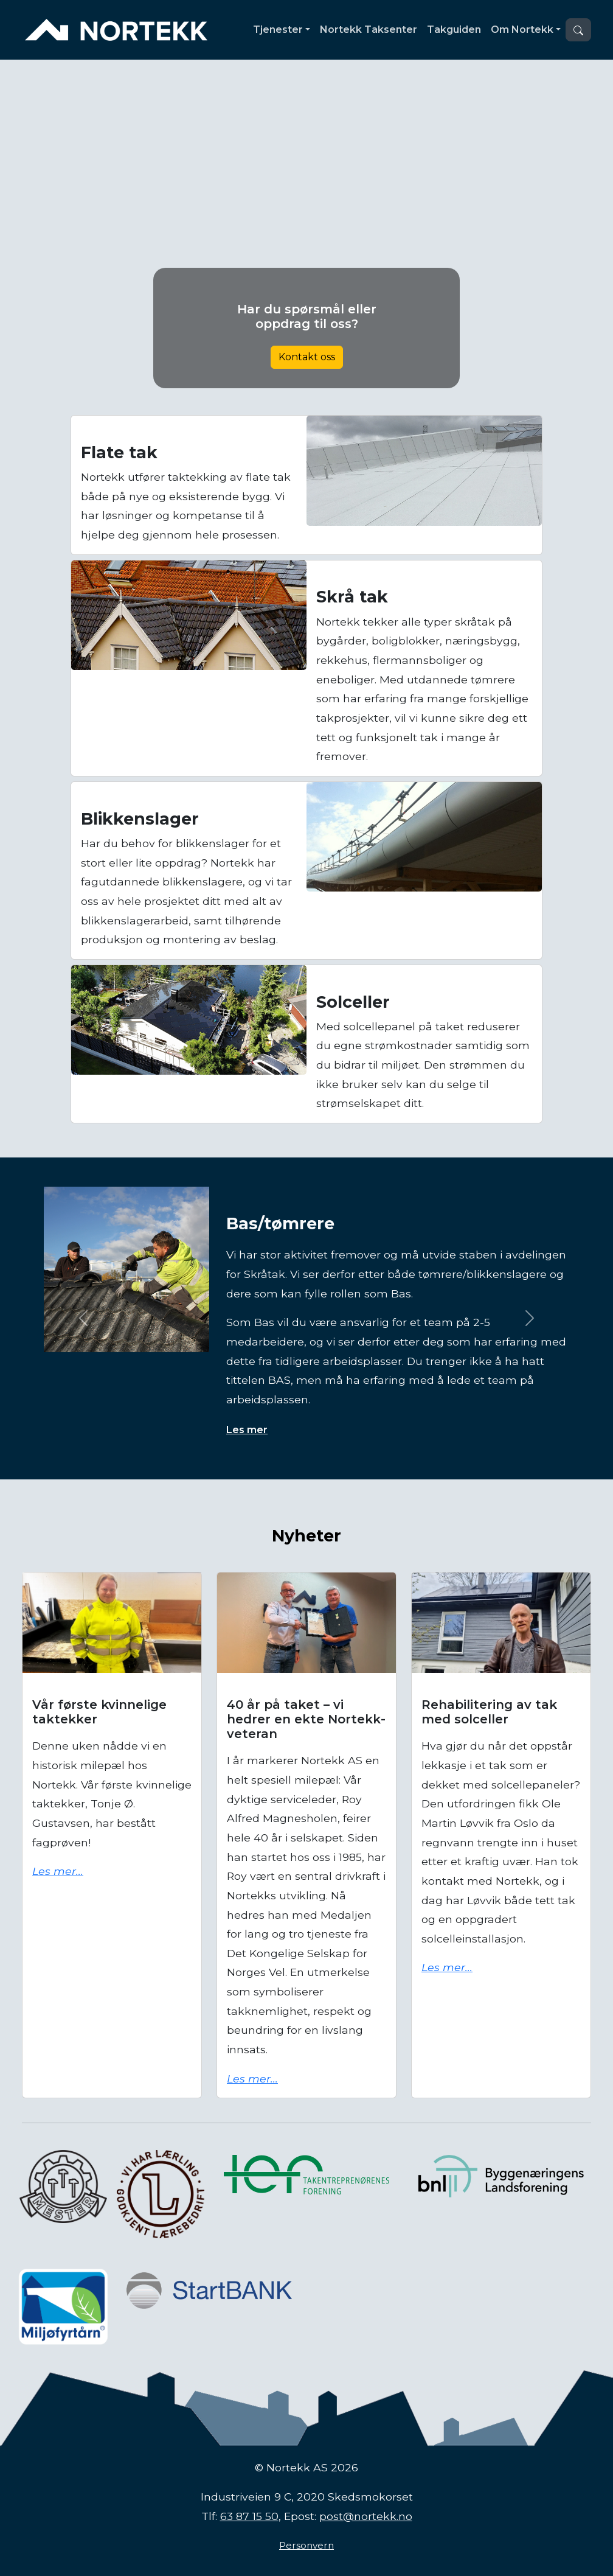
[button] (578, 29)
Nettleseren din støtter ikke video (306, 228)
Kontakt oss (307, 357)
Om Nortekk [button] (522, 29)
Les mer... (57, 1871)
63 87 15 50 (249, 2516)
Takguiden (454, 29)
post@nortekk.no (365, 2516)
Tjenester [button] (278, 29)
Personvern (306, 2545)
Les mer (247, 1430)
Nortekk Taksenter (368, 29)
